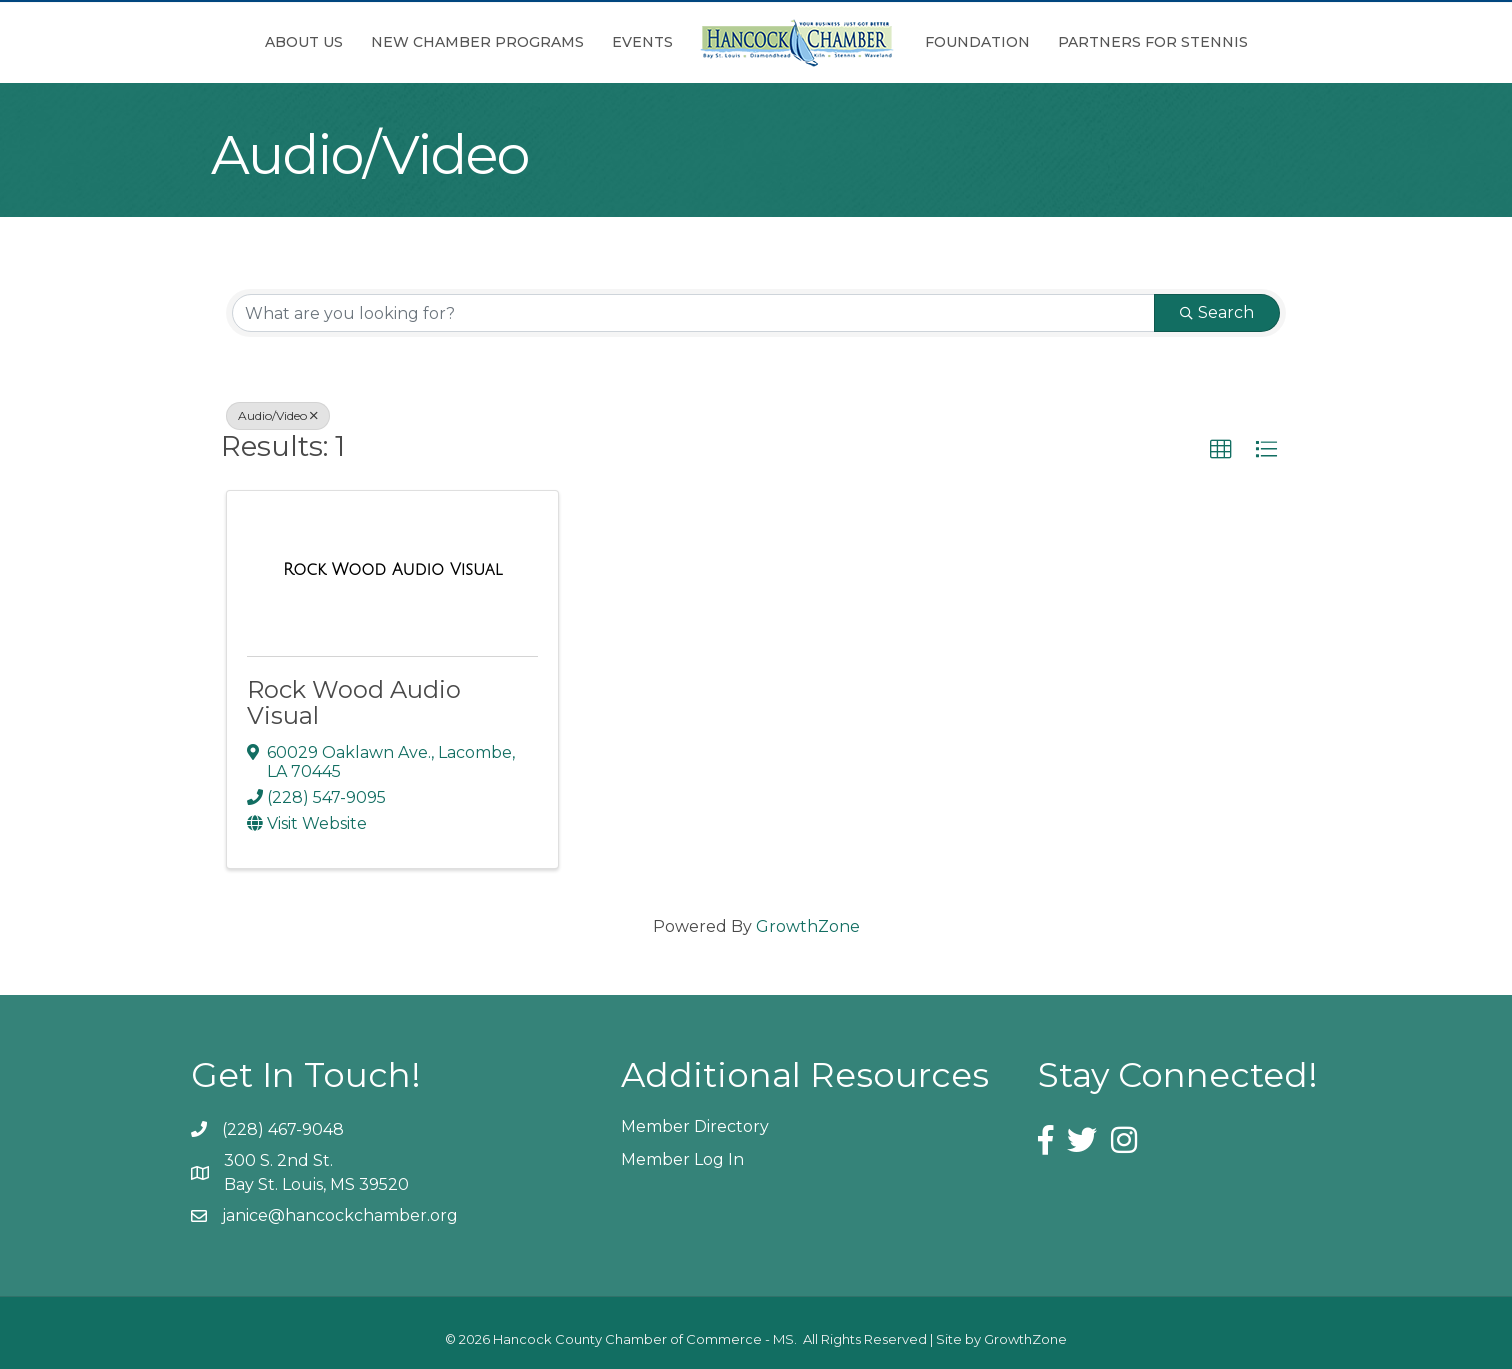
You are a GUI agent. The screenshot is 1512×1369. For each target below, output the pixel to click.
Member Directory (695, 1126)
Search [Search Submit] (1217, 312)
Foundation (977, 42)
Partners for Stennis (1153, 42)
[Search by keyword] (693, 313)
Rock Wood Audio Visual (354, 702)
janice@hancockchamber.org (340, 1215)
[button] (1221, 450)
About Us (304, 42)
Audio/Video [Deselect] (278, 415)
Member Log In (682, 1159)
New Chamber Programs (477, 42)
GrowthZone (808, 926)
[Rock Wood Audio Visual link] (392, 570)
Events (642, 42)
